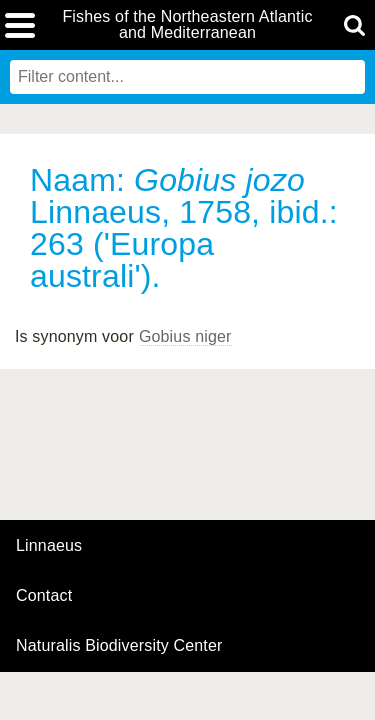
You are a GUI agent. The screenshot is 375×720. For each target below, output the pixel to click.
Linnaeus (49, 546)
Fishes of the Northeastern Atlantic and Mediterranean (187, 25)
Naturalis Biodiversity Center (119, 646)
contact (44, 595)
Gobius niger (185, 336)
